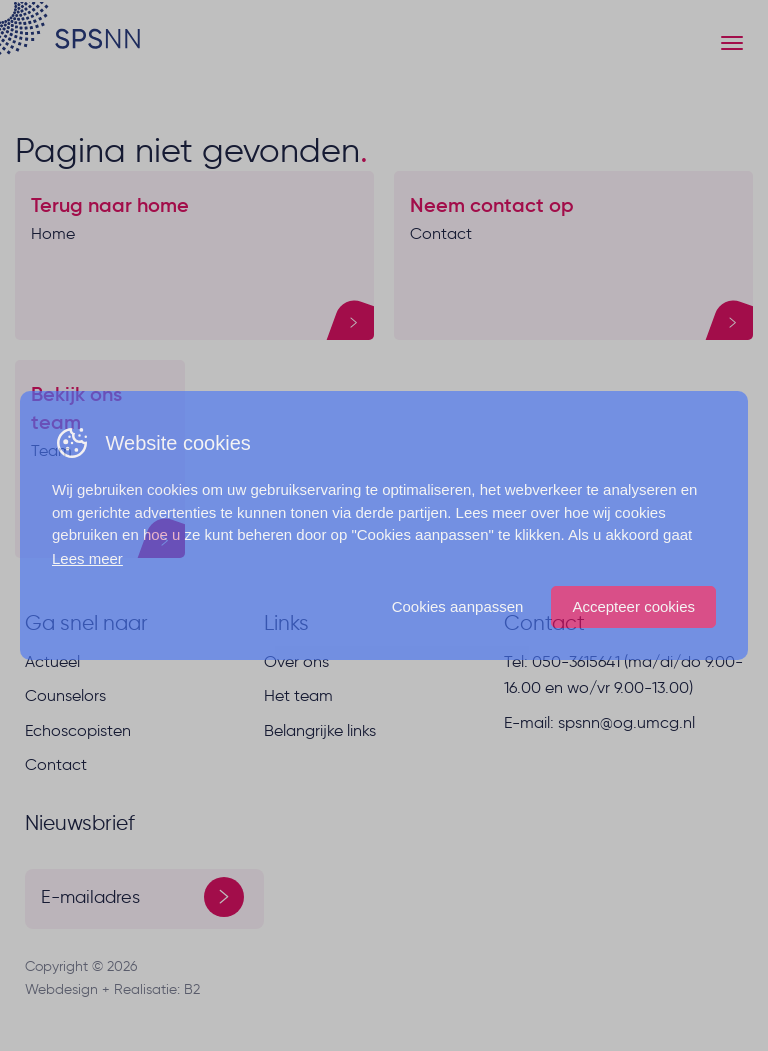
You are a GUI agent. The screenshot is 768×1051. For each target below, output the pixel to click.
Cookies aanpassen (458, 606)
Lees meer (87, 558)
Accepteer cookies (633, 606)
